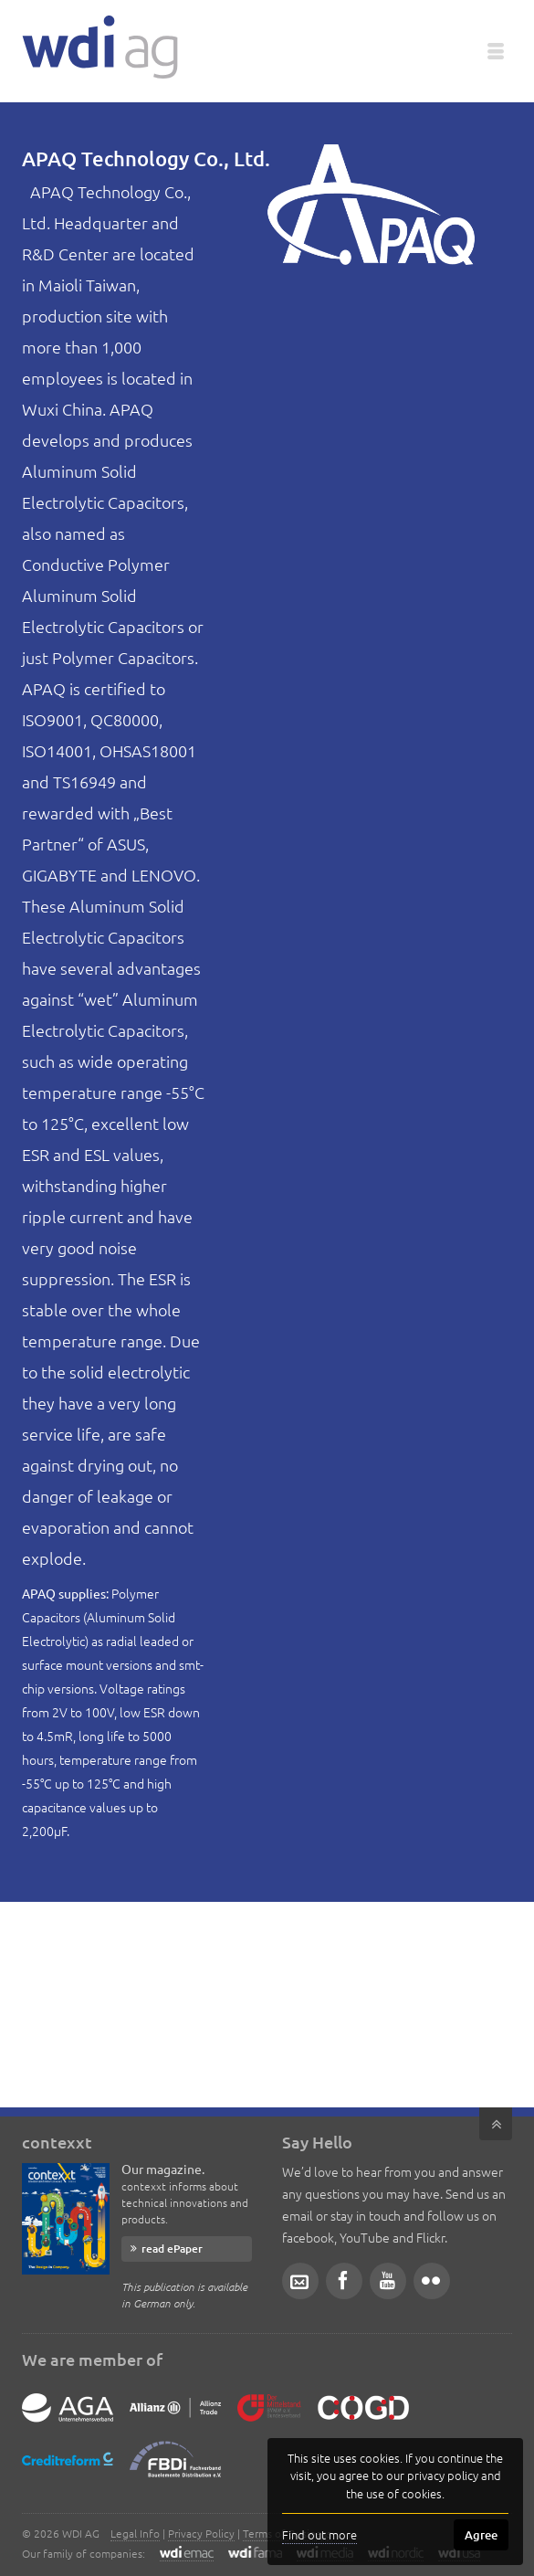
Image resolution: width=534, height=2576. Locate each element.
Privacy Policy (201, 2533)
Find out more (319, 2534)
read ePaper (172, 2248)
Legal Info (135, 2533)
